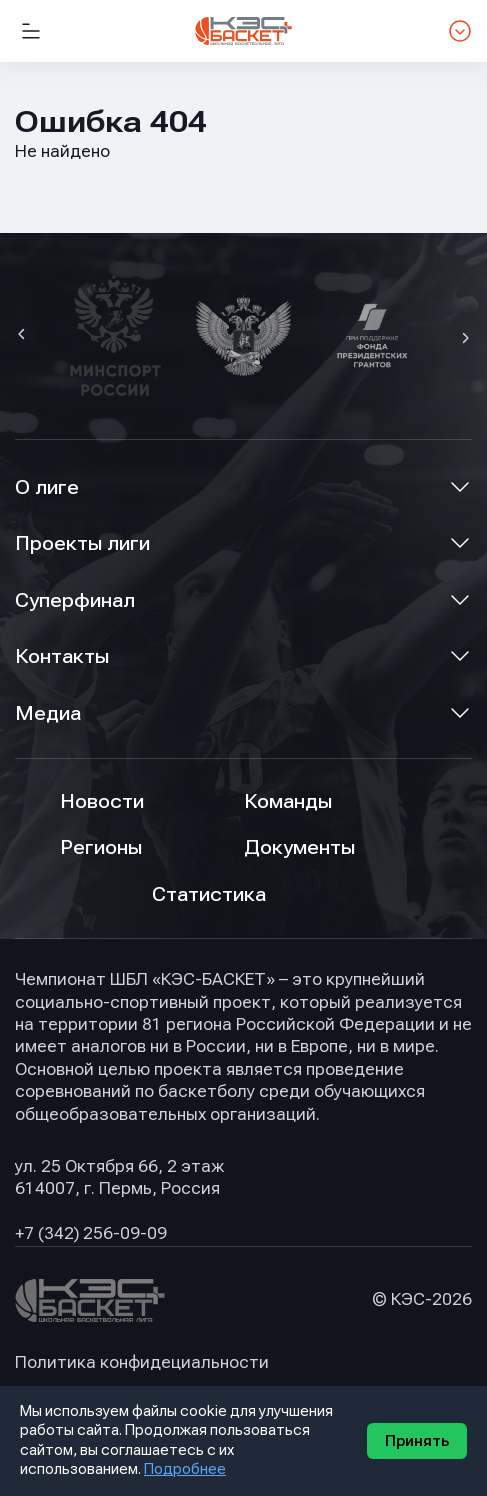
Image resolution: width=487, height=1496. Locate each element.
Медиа (48, 713)
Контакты (62, 656)
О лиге (47, 487)
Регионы (101, 847)
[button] (24, 336)
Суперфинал (75, 600)
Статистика (209, 894)
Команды (288, 801)
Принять (417, 1441)
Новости (102, 801)
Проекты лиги (82, 543)
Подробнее (185, 1469)
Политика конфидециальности (142, 1362)
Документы (299, 847)
